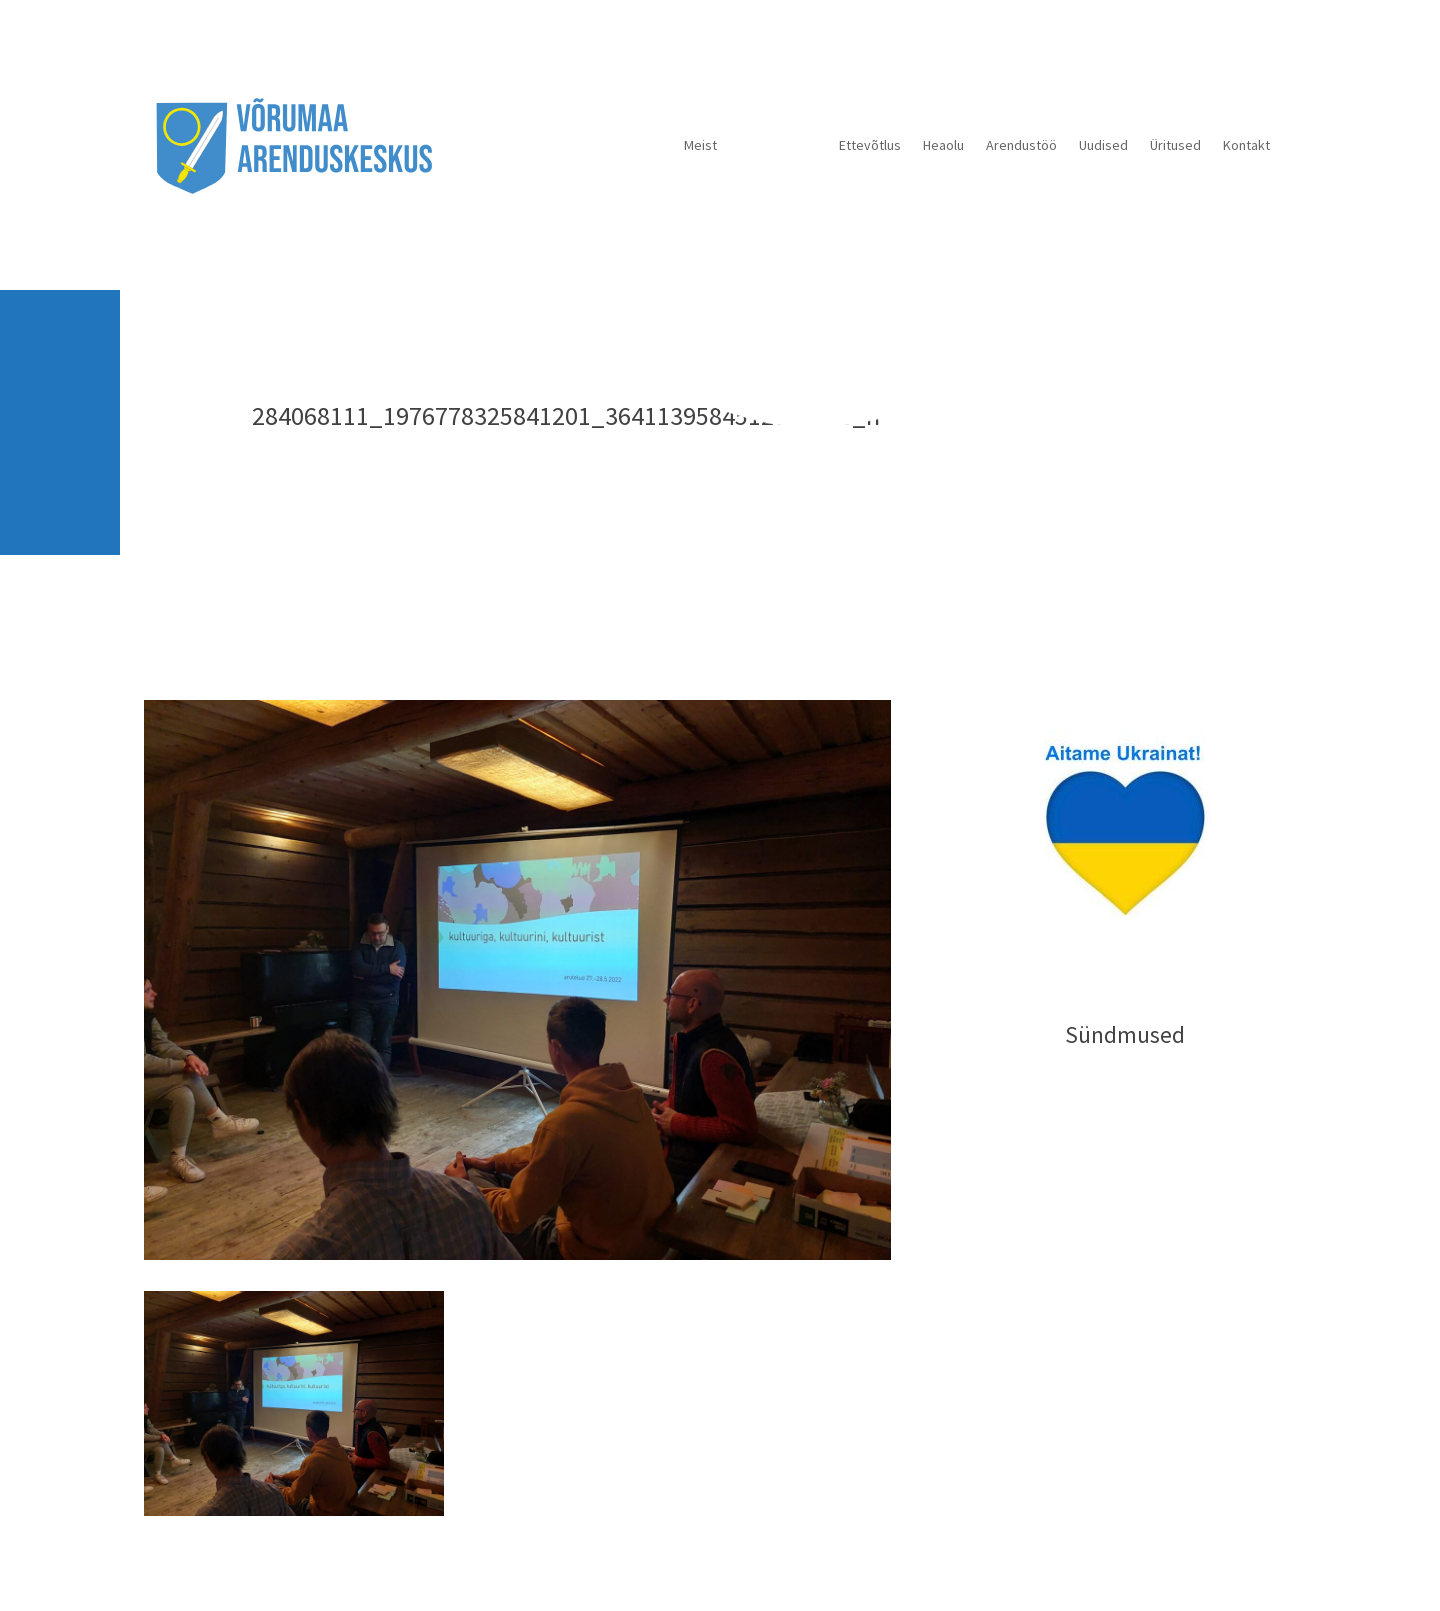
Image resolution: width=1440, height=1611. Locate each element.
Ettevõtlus (870, 145)
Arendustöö (1021, 145)
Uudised (1103, 145)
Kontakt (1246, 145)
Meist (700, 145)
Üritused (1175, 145)
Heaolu (943, 145)
